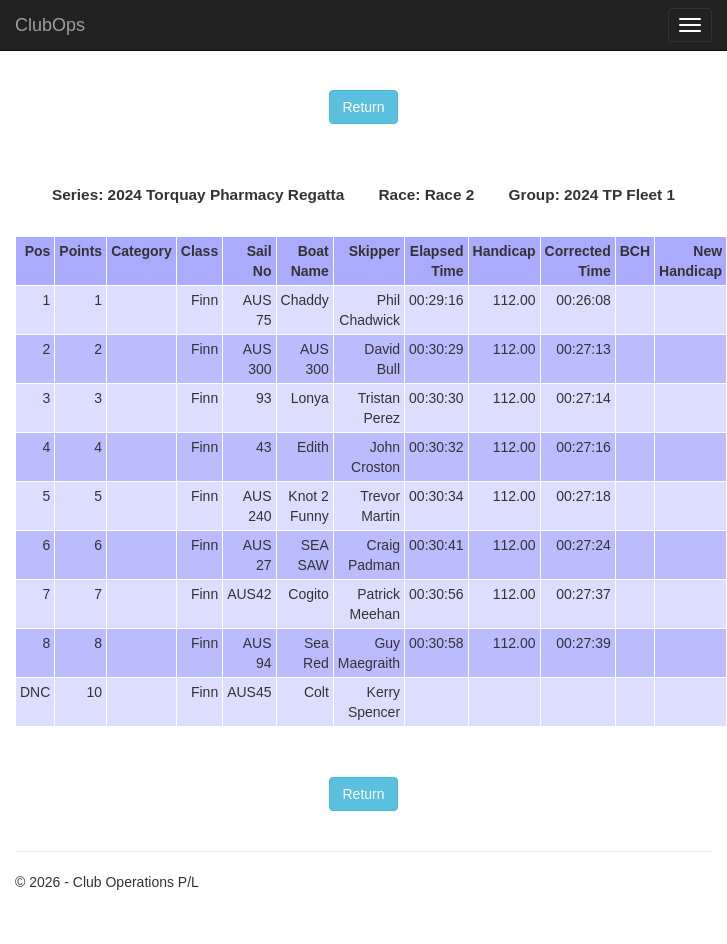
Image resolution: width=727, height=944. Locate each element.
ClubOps (50, 25)
